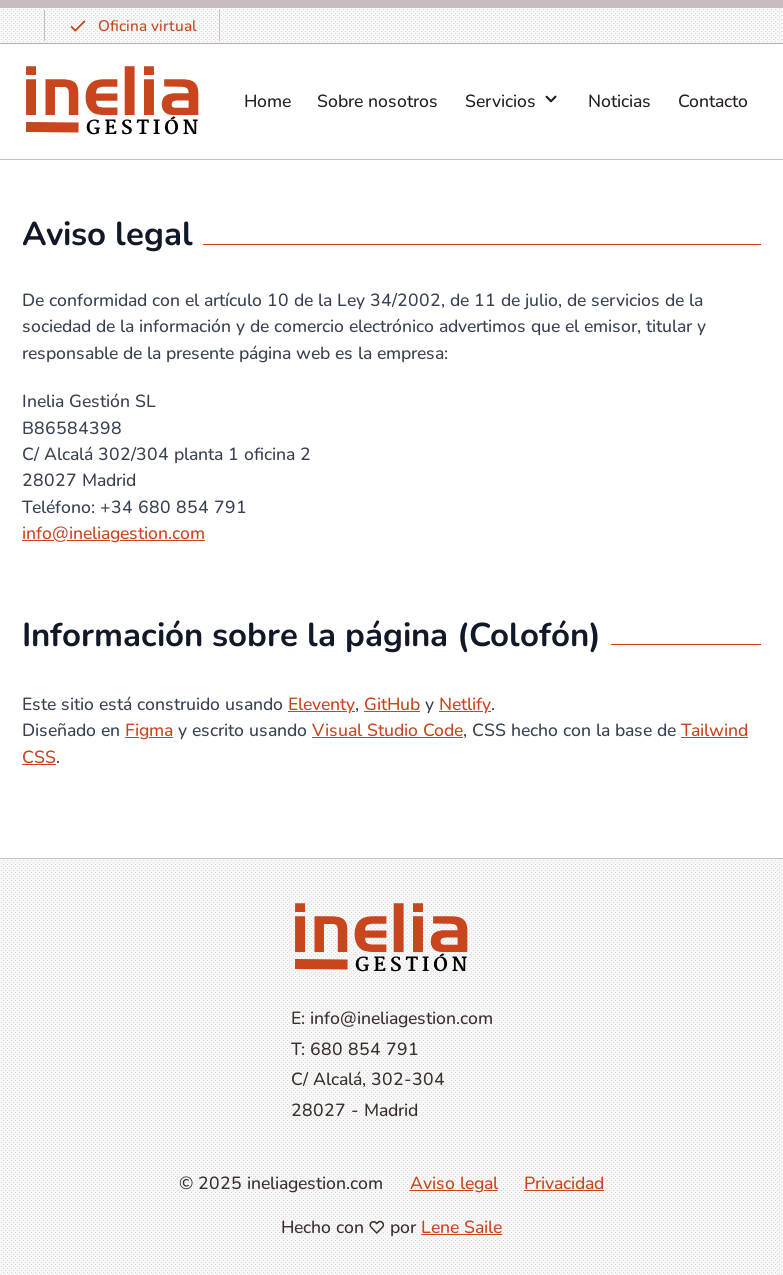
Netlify (465, 704)
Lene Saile (461, 1227)
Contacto (713, 101)
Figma (149, 730)
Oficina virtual (132, 26)
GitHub (392, 704)
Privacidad (564, 1183)
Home (267, 101)
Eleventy (321, 704)
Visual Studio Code (387, 730)
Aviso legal (454, 1183)
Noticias (619, 101)
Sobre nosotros (377, 101)
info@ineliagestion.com (113, 533)
